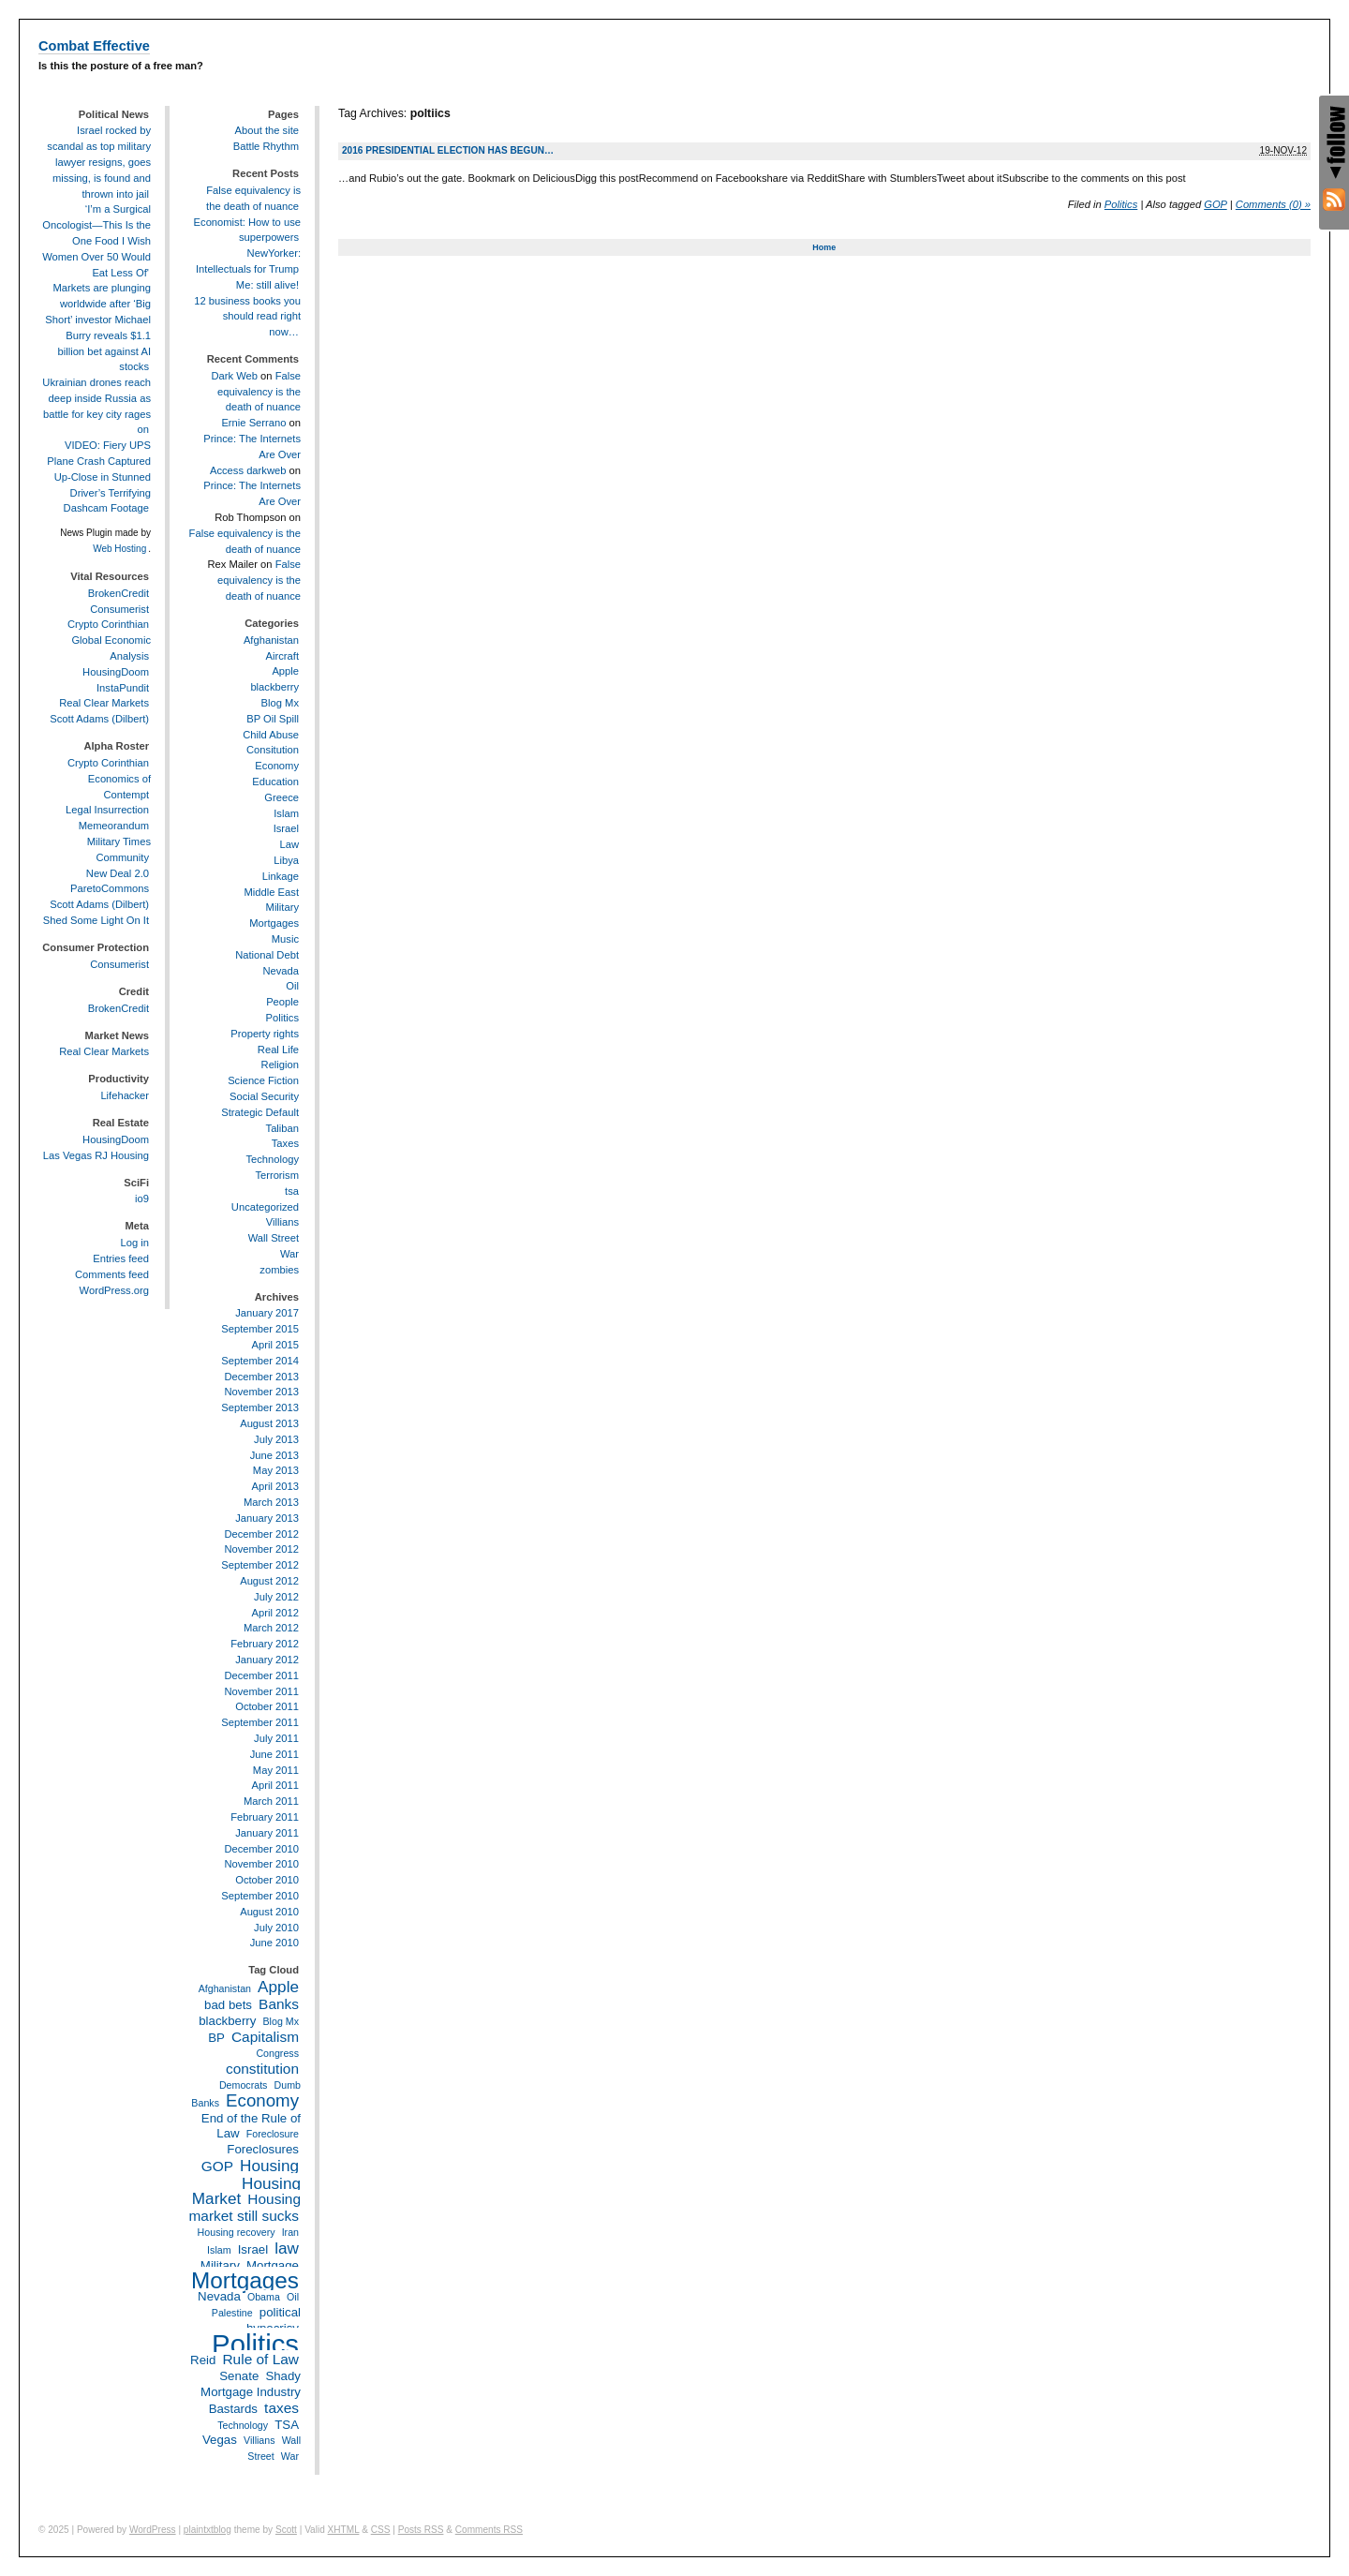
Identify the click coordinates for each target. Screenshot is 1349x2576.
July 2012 (276, 1596)
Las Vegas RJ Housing (96, 1155)
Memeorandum (114, 825)
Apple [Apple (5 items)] (278, 1986)
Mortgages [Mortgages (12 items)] (245, 2280)
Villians (282, 1222)
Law (289, 844)
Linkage (280, 876)
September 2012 (260, 1565)
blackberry (274, 686)
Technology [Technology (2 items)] (242, 2425)
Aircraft (282, 656)
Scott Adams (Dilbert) (99, 718)
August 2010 (269, 1911)
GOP (1215, 204)
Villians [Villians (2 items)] (259, 2440)
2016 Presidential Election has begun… (448, 150)
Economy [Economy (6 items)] (262, 2100)
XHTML (344, 2529)
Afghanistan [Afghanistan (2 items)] (225, 1988)
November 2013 (261, 1391)
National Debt (267, 954)
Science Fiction (263, 1080)
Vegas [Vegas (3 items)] (219, 2440)
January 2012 (267, 1659)
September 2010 (260, 1895)
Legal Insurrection (107, 809)
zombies (279, 1269)
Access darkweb (248, 470)
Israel (286, 828)
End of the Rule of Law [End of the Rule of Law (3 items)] (251, 2126)
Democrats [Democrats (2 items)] (243, 2085)
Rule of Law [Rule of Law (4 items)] (260, 2359)
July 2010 (276, 1927)
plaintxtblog (207, 2529)
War (289, 1253)
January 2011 (267, 1833)
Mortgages (274, 923)
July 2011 (276, 1738)
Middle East (272, 892)
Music (285, 939)
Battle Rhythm (266, 146)
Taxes (285, 1143)
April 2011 (275, 1785)
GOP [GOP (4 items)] (217, 2166)
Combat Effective (94, 45)
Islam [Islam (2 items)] (218, 2250)
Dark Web (234, 375)
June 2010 (274, 1942)
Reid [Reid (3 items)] (202, 2360)
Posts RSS (421, 2529)
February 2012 (264, 1643)
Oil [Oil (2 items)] (293, 2296)
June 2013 (274, 1455)
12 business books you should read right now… (247, 316)
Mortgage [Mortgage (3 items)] (272, 2265)
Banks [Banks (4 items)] (279, 2004)
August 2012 (269, 1580)
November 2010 (261, 1863)
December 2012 (261, 1534)
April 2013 (275, 1486)
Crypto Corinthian (108, 624)
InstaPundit (122, 687)
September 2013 (260, 1407)
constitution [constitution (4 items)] (262, 2069)
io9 (142, 1198)
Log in (135, 1242)
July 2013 (276, 1439)
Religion (280, 1064)
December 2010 (261, 1848)
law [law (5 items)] (286, 2248)
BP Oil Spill (272, 718)
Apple (285, 671)
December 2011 (261, 1675)
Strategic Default (260, 1112)
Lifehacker (124, 1095)
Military (282, 907)
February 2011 (264, 1817)
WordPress (152, 2529)
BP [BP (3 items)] (216, 2038)
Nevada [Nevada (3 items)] (219, 2296)
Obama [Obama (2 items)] (263, 2296)
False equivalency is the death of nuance (259, 391)
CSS (381, 2529)
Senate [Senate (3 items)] (239, 2376)
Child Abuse (271, 734)
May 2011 (276, 1770)
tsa (292, 1191)
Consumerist (119, 609)
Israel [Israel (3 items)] (253, 2249)
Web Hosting (119, 548)
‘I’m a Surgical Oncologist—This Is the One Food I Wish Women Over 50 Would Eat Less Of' (96, 240)
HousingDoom (115, 672)
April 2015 (275, 1344)
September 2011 (260, 1722)
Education (275, 781)
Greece (281, 797)
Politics (1120, 204)
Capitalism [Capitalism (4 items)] (265, 2037)
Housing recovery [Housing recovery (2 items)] (236, 2232)
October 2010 (267, 1879)
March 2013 (271, 1502)
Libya (286, 860)
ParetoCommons (109, 888)
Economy (277, 765)
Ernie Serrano (253, 422)
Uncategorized (265, 1207)
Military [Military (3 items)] (220, 2265)
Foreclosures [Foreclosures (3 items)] (263, 2149)
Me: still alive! (267, 284)
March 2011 (271, 1801)
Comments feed (112, 1274)
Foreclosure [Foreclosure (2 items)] (272, 2133)
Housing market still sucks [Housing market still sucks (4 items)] (244, 2207)
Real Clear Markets (104, 702)
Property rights (264, 1033)
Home (824, 247)
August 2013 (269, 1423)
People (282, 1001)
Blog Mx (280, 702)
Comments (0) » (1273, 204)
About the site (267, 130)
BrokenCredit (118, 593)
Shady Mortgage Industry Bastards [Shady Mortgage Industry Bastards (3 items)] (250, 2392)
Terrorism (277, 1175)
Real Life (278, 1049)
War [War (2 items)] (290, 2456)
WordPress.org (114, 1290)
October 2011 (267, 1706)
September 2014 (260, 1360)
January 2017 (267, 1312)
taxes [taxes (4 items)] (281, 2408)
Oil (292, 985)
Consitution (272, 749)
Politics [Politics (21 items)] (255, 2344)
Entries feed (121, 1258)
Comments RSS (489, 2529)
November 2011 (261, 1691)
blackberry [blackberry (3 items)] (227, 2021)
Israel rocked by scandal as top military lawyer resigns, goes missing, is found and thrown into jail (99, 162)
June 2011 (274, 1754)
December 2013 (261, 1376)
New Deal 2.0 (117, 873)
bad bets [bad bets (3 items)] (228, 2005)
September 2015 (260, 1328)
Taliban (282, 1128)
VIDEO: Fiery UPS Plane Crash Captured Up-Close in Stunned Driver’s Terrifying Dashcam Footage (99, 476)
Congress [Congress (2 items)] (277, 2053)
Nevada (280, 970)
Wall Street (273, 1237)
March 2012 (271, 1627)
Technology (272, 1159)
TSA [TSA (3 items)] (286, 2425)
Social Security (264, 1096)
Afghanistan (271, 640)
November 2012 (261, 1549)
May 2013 (276, 1470)
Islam (286, 813)
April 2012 (275, 1612)
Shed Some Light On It (96, 920)
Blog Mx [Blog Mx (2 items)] (281, 2021)
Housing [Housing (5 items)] (269, 2165)
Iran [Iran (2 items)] (290, 2232)
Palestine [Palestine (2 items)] (232, 2312)
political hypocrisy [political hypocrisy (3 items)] (273, 2320)
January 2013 (267, 1518)
